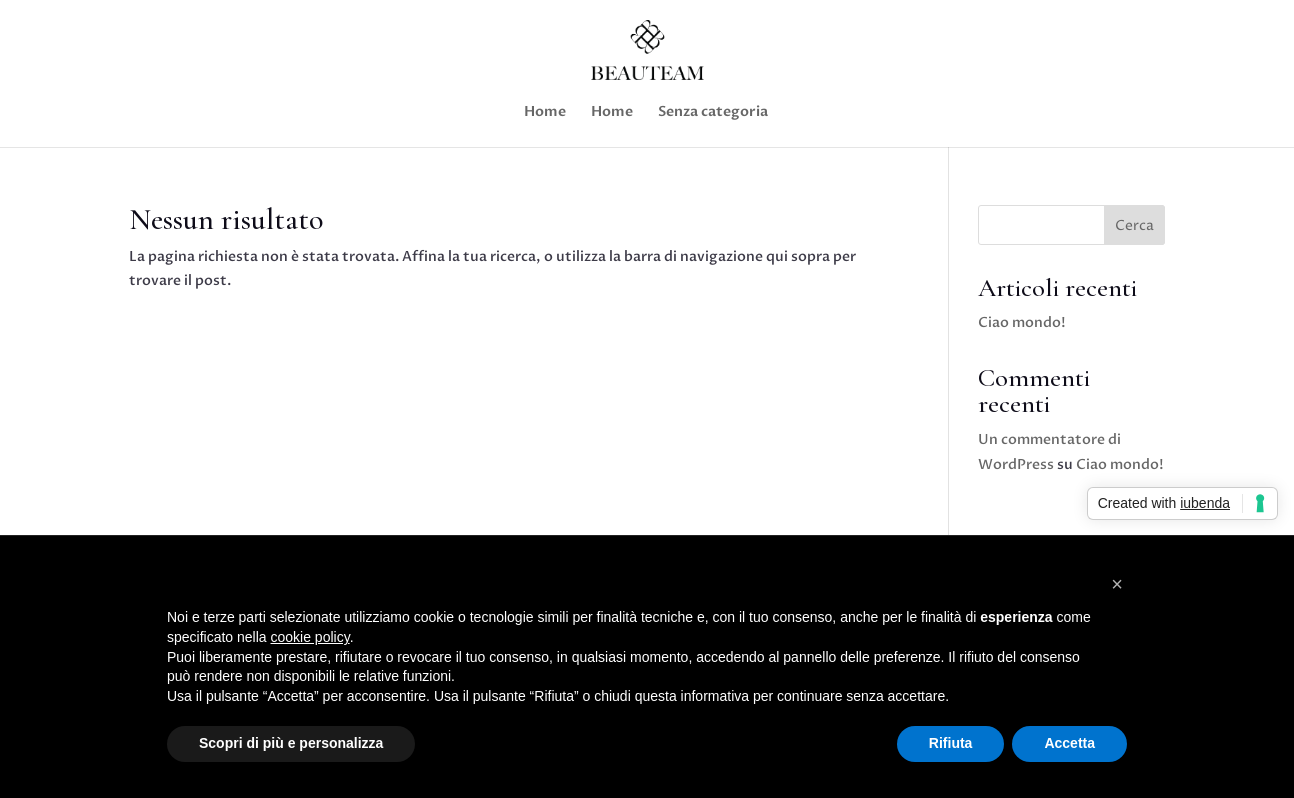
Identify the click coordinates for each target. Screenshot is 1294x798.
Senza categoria (713, 113)
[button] (1117, 584)
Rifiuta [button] (951, 743)
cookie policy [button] (310, 637)
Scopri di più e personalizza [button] (291, 743)
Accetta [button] (1069, 743)
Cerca (1134, 225)
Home (545, 113)
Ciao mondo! (1022, 322)
